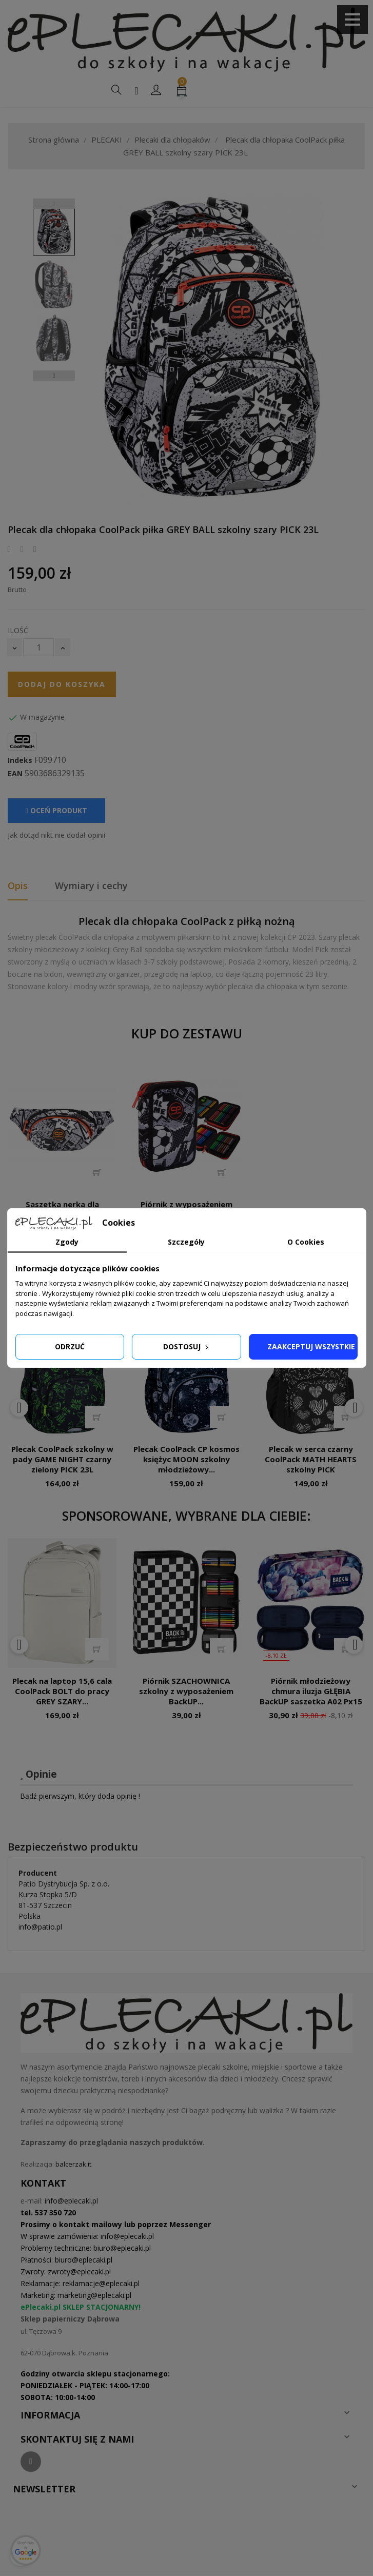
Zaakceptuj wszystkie (311, 1346)
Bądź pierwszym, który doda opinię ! (80, 1796)
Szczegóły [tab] (186, 1242)
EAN (15, 773)
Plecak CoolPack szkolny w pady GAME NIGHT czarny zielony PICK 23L (62, 1459)
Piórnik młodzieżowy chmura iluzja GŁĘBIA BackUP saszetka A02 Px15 (311, 1691)
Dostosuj (186, 1346)
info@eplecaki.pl (71, 2201)
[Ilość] (38, 647)
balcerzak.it (73, 2164)
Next (54, 375)
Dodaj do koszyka (62, 684)
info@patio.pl (40, 1927)
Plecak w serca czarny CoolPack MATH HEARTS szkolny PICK (311, 1459)
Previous (54, 204)
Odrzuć (70, 1346)
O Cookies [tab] (305, 1242)
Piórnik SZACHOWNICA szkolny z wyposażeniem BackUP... (186, 1691)
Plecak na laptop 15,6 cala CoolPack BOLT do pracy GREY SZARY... (62, 1691)
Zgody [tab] (66, 1242)
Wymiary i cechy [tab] (91, 885)
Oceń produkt (56, 810)
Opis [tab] (18, 885)
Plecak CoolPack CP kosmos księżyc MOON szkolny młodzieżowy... (186, 1459)
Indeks (20, 760)
